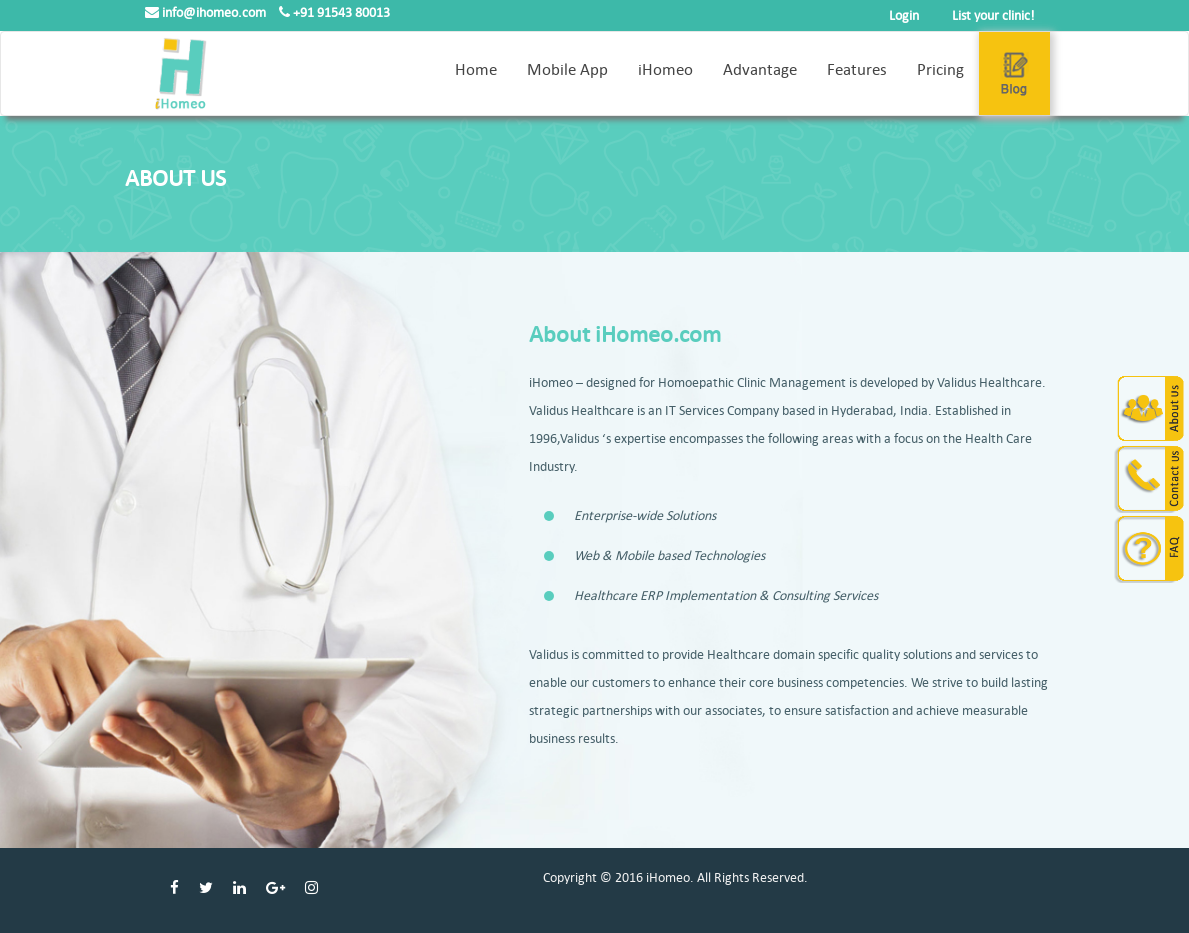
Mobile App (567, 70)
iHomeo (665, 70)
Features (857, 70)
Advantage (760, 70)
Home (476, 70)
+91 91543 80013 (334, 12)
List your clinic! (993, 15)
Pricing (940, 70)
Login (904, 15)
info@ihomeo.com (207, 12)
